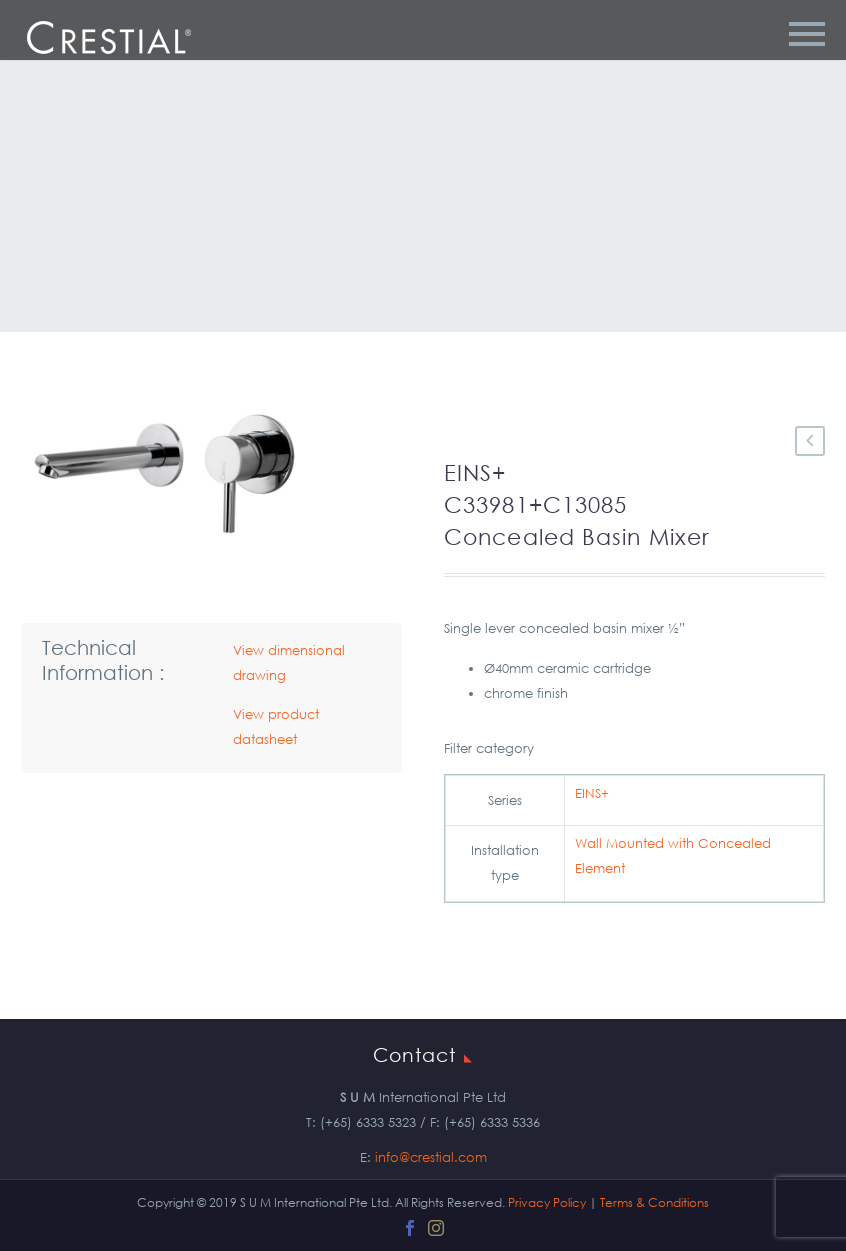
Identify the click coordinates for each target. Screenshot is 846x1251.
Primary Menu (807, 34)
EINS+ (592, 793)
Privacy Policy (547, 1202)
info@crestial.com (431, 1157)
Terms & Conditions (654, 1202)
